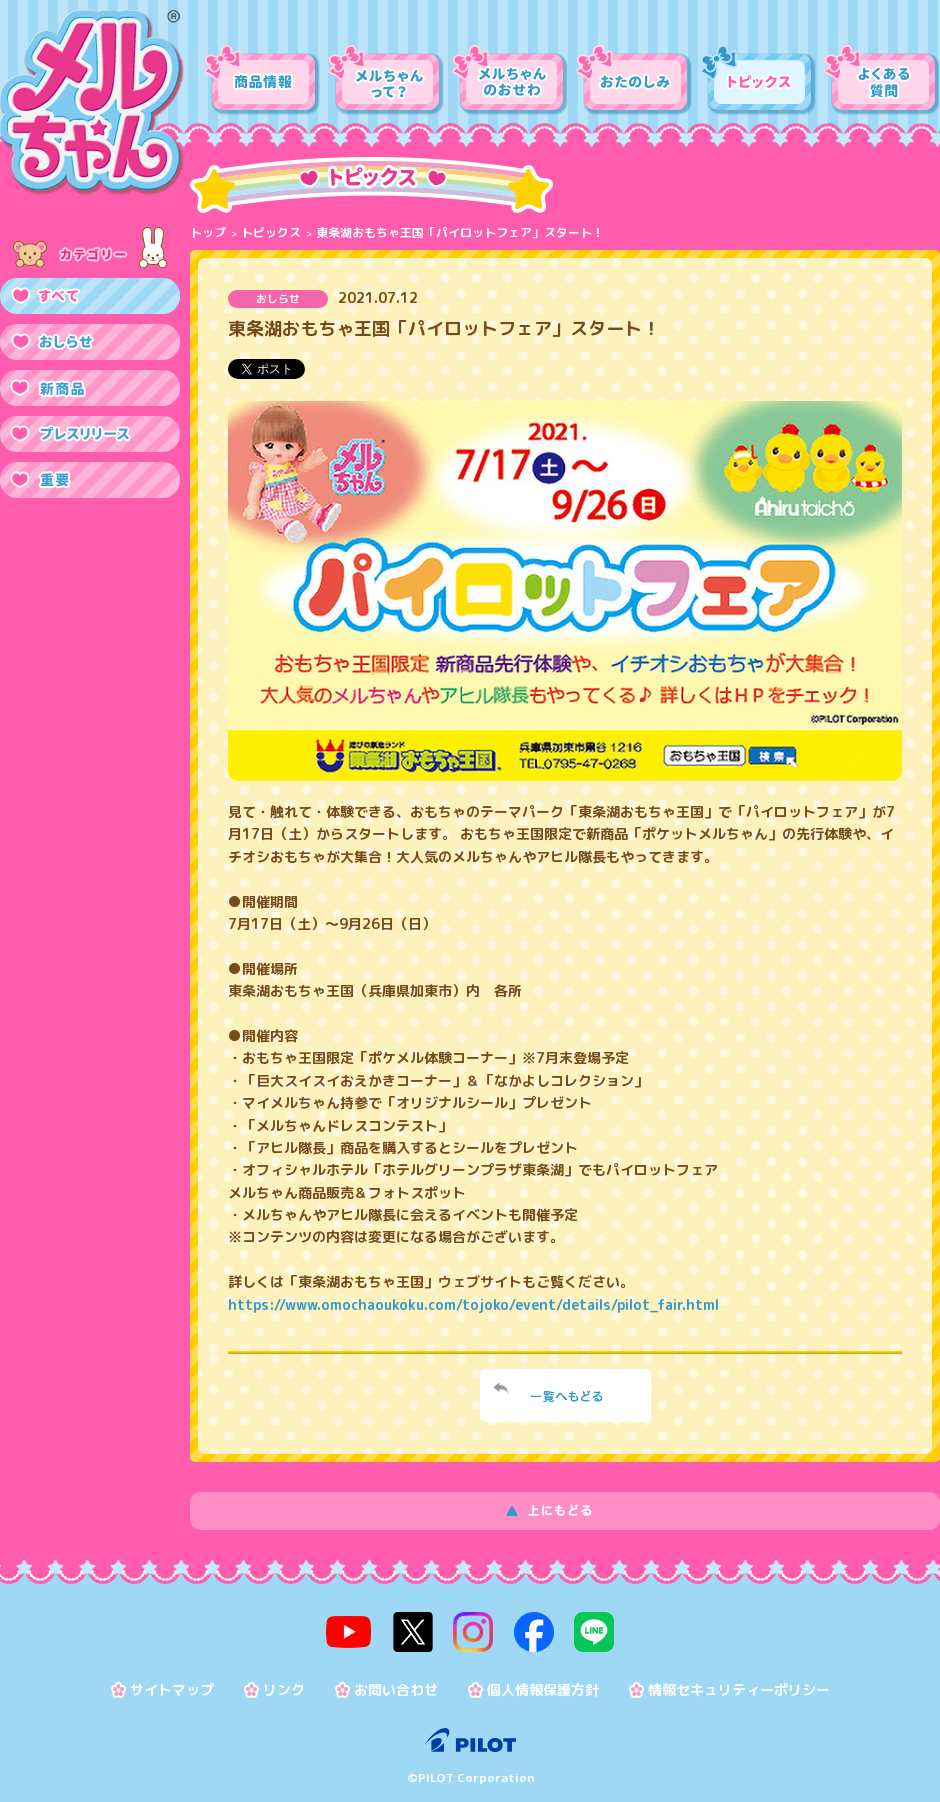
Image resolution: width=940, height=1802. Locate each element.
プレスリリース (90, 434)
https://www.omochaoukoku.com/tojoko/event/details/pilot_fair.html (473, 1304)
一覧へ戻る (565, 1395)
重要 (90, 480)
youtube (362, 1629)
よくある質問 (882, 80)
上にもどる (565, 1511)
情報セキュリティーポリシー (739, 1684)
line (581, 1629)
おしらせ (90, 342)
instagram (473, 1629)
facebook (527, 1629)
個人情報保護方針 (543, 1684)
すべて (90, 296)
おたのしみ (634, 80)
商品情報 (262, 80)
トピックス (758, 80)
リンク (284, 1684)
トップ (208, 232)
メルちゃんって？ (386, 80)
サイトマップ (172, 1684)
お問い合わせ (396, 1684)
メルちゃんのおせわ (510, 80)
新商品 (90, 388)
